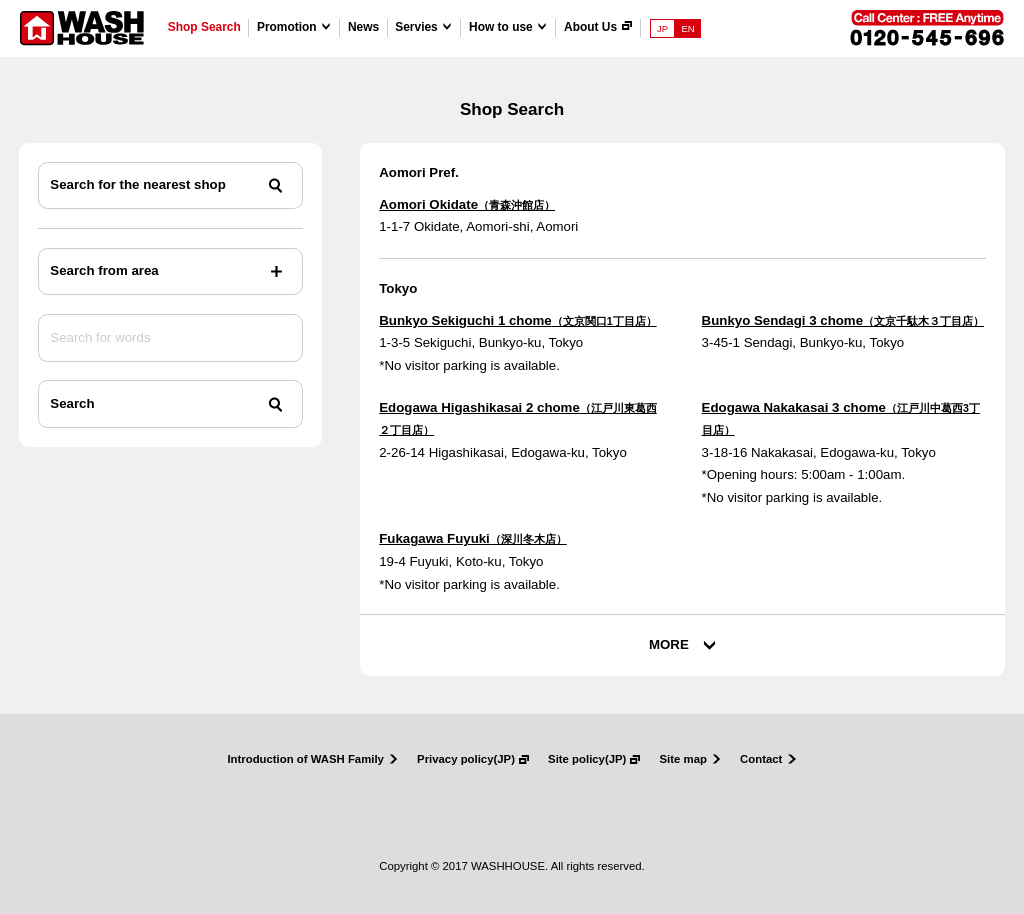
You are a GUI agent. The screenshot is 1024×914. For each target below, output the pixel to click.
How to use (501, 27)
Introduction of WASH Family (305, 759)
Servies (416, 27)
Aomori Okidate (467, 204)
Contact (761, 759)
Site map (683, 759)
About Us (590, 27)
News (363, 27)
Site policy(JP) (587, 759)
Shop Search (204, 27)
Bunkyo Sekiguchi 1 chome (517, 320)
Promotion (287, 27)
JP (662, 28)
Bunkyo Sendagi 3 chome (843, 320)
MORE (669, 644)
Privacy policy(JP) (466, 759)
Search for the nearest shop (137, 184)
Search (72, 403)
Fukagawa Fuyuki (473, 538)
